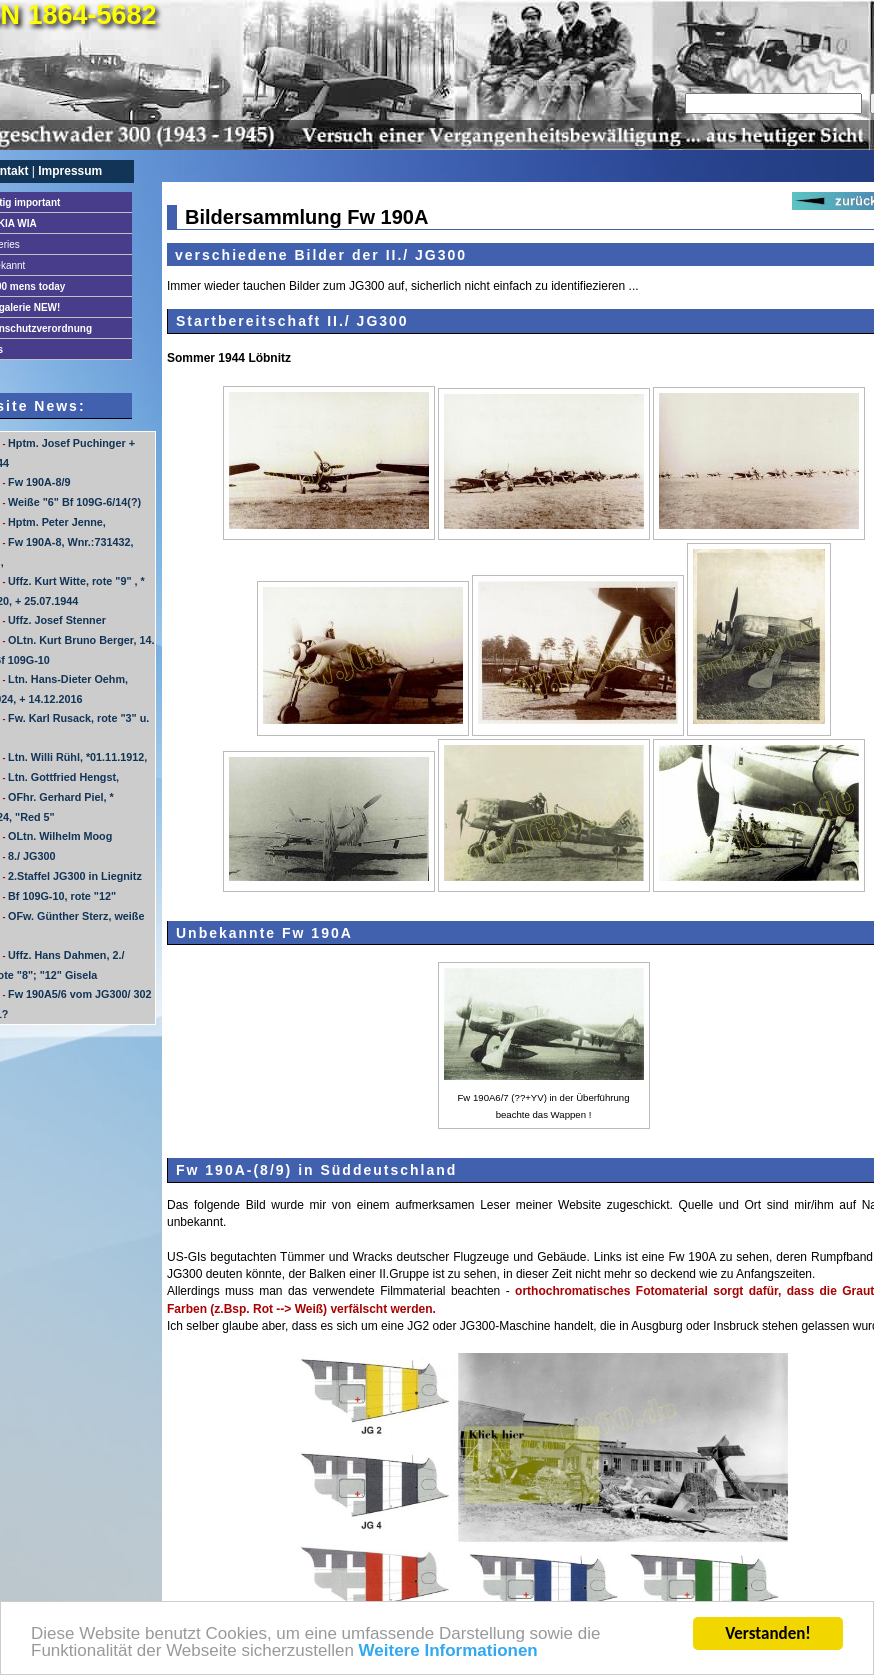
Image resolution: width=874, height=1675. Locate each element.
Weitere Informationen (448, 1652)
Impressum (70, 171)
